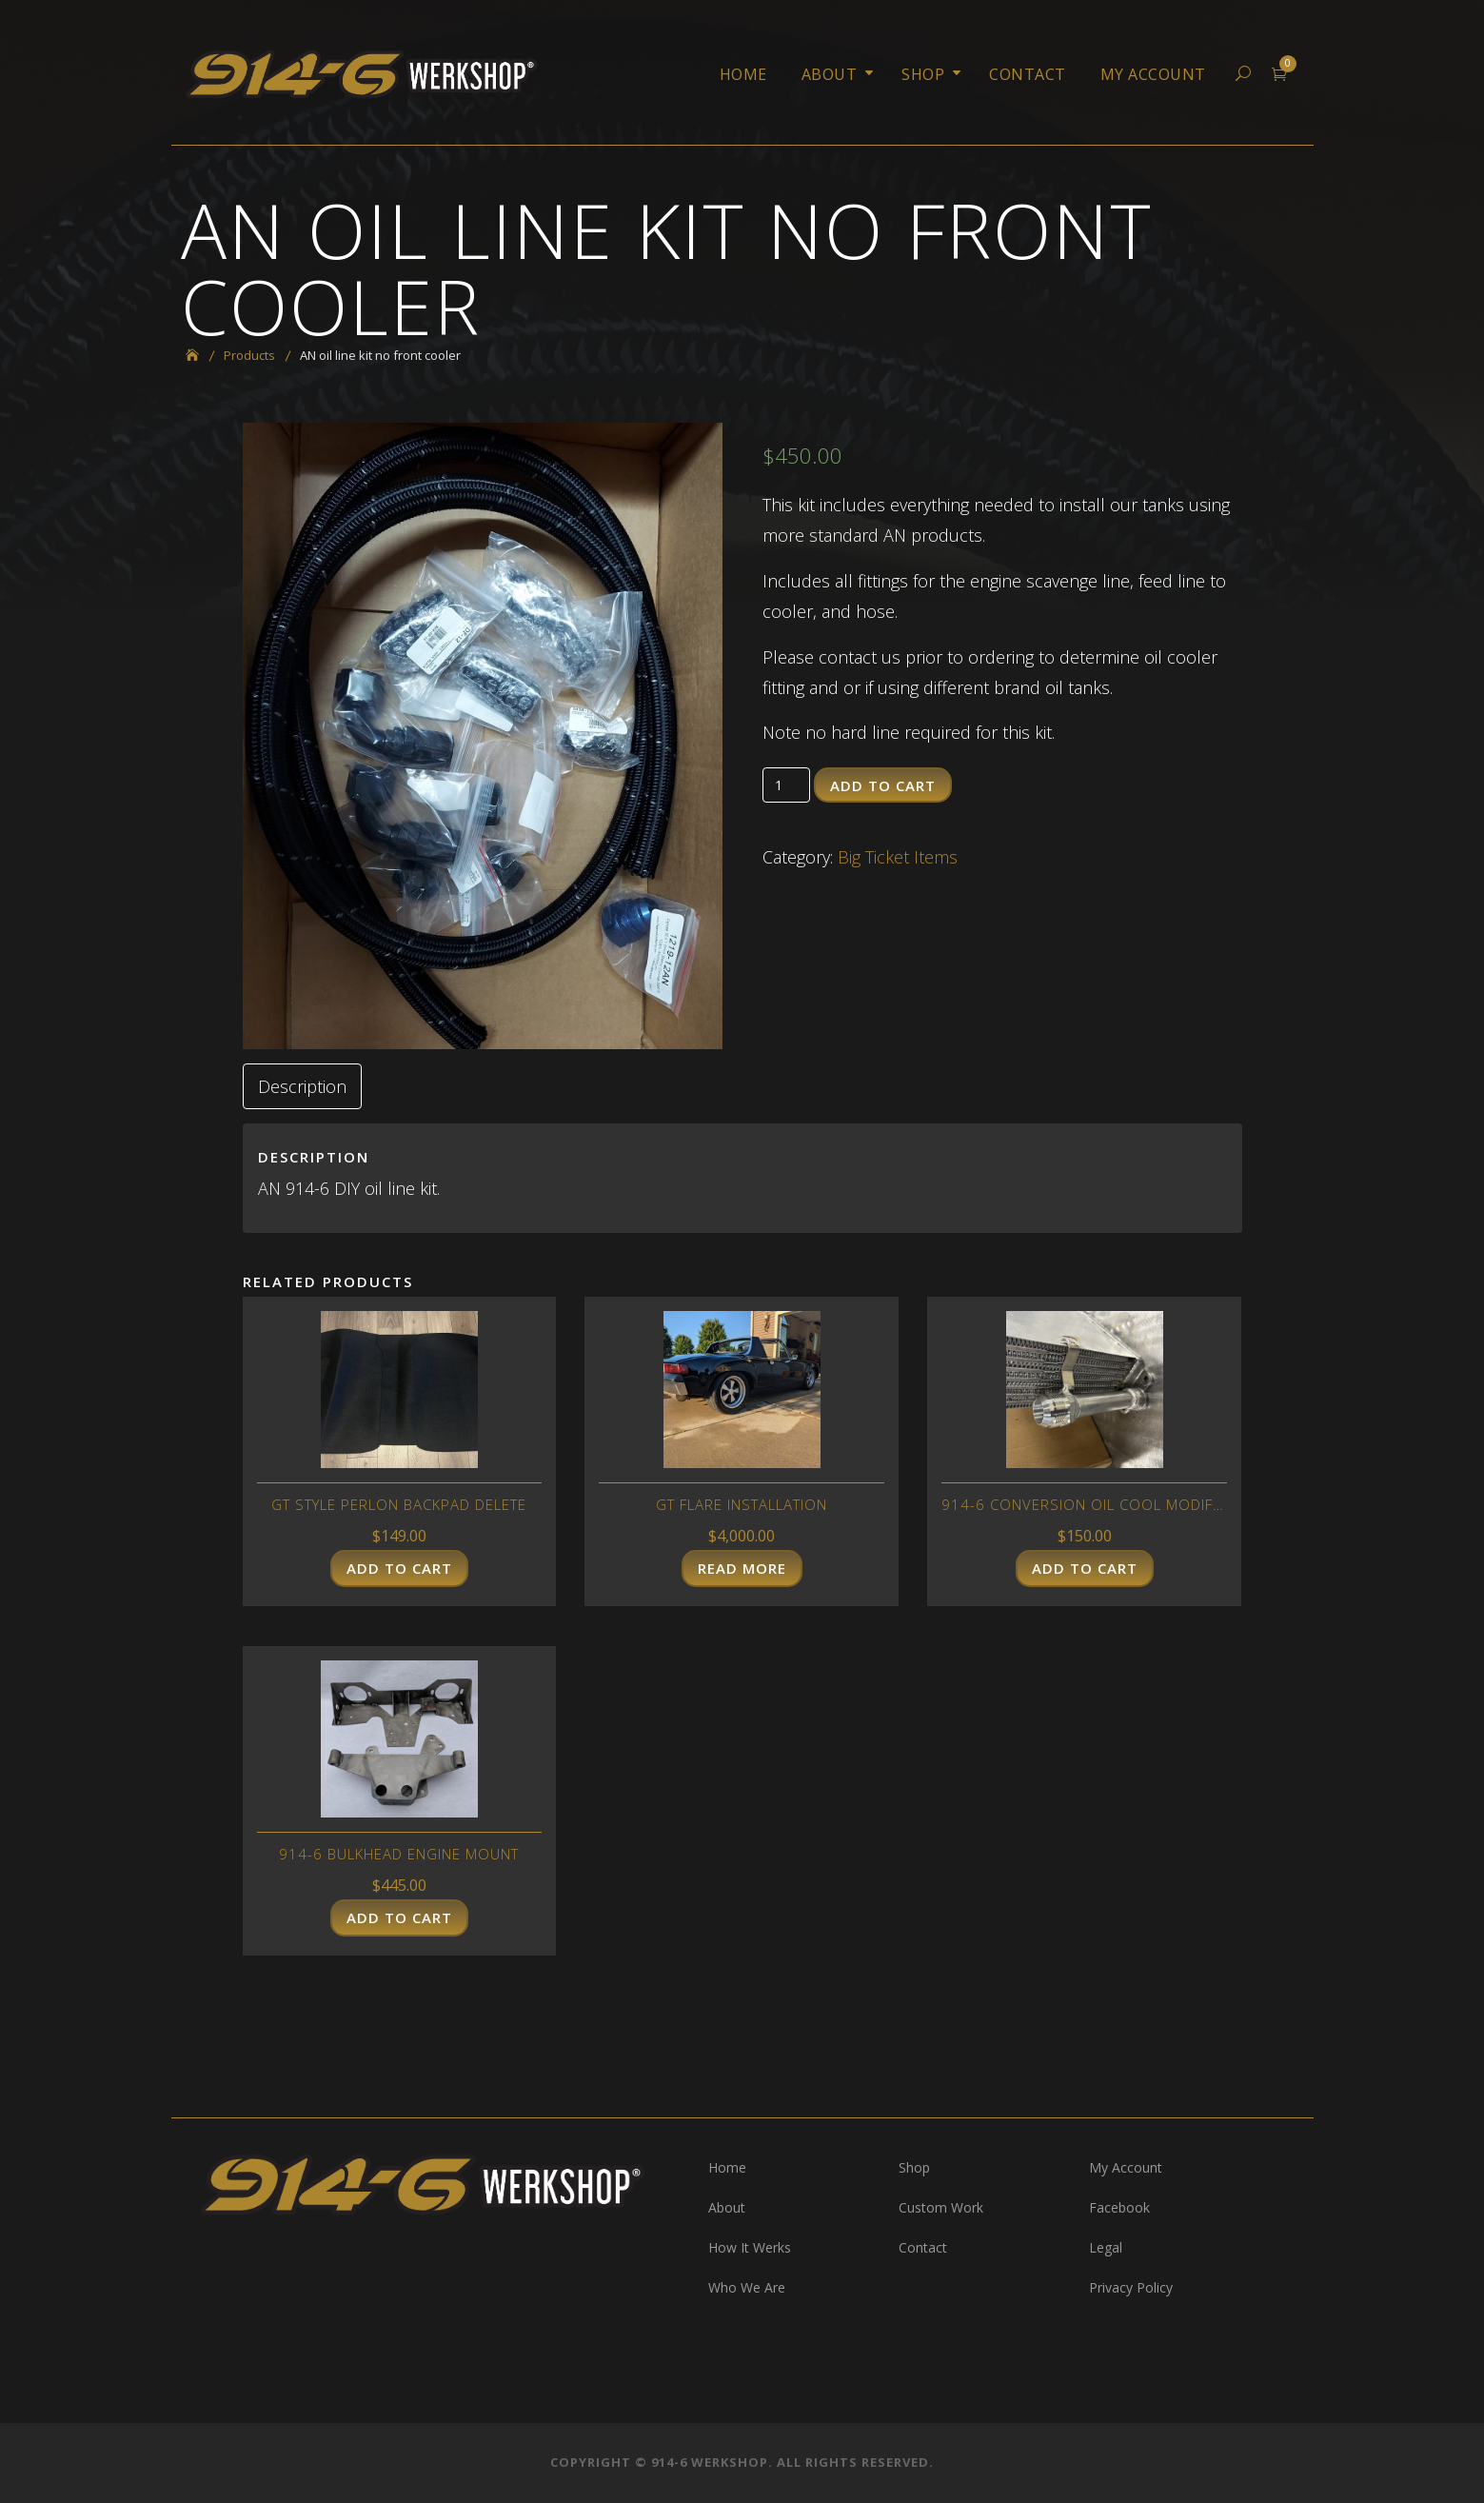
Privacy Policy (1131, 2287)
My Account (1153, 74)
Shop (922, 74)
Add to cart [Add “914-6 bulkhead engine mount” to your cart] (399, 1917)
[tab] (302, 1086)
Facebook (1119, 2207)
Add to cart (883, 785)
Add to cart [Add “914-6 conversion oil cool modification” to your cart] (1085, 1568)
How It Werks (749, 2247)
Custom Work (941, 2207)
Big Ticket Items (898, 856)
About (829, 74)
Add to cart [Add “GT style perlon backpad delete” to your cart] (399, 1568)
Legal (1105, 2247)
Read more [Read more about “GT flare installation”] (742, 1568)
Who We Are (746, 2287)
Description (302, 1086)
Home (743, 74)
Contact (1027, 74)
